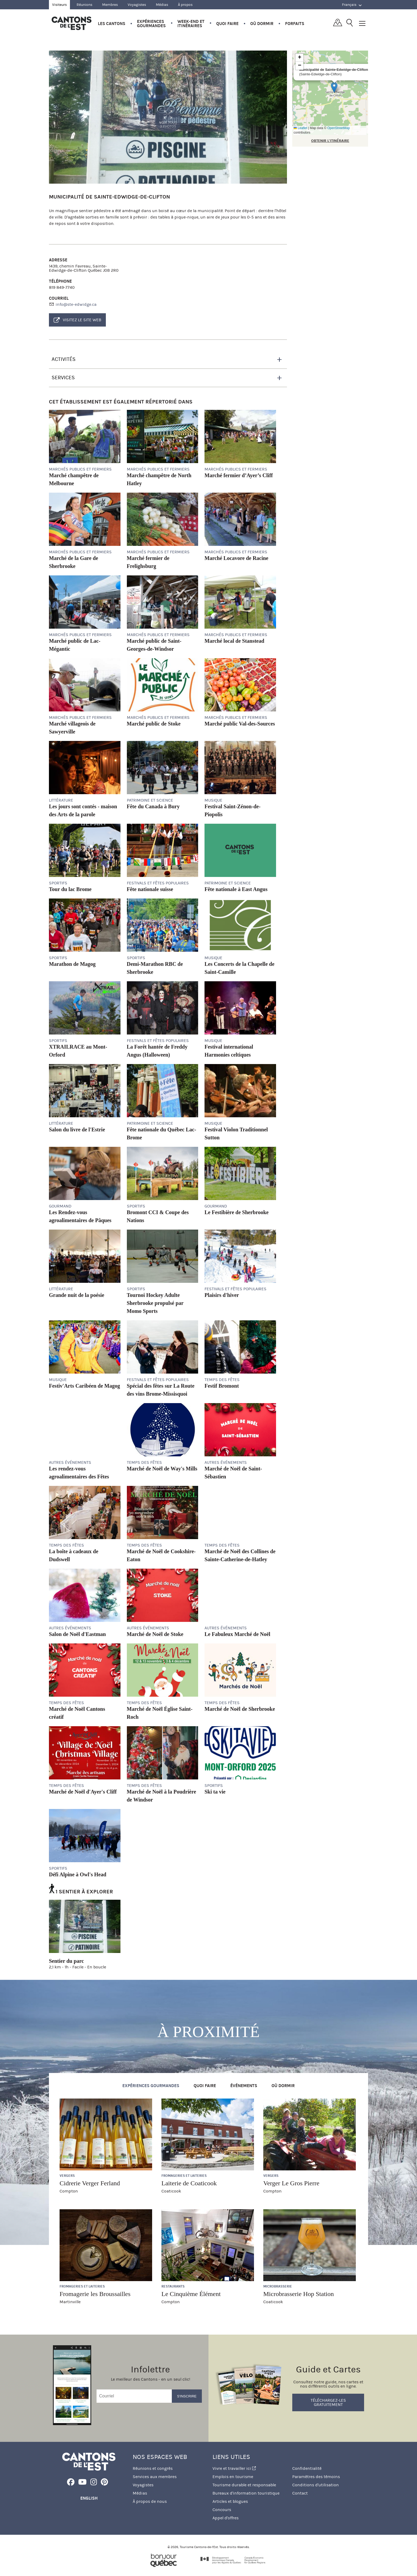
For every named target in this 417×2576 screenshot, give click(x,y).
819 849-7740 (62, 287)
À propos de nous (150, 2501)
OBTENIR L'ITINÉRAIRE (330, 140)
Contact (300, 2493)
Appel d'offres (225, 2517)
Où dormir (261, 23)
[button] (334, 87)
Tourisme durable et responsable (244, 2484)
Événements (243, 2085)
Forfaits (294, 23)
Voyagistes (137, 4)
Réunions (84, 4)
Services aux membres (155, 2476)
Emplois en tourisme (232, 2476)
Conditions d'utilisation (315, 2484)
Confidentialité (307, 2468)
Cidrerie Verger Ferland (90, 2183)
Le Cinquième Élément (191, 2293)
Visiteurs (59, 4)
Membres (110, 4)
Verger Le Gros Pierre (291, 2183)
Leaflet (300, 128)
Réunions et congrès (153, 2468)
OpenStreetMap (338, 128)
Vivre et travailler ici (234, 2468)
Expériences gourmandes (151, 23)
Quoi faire (227, 23)
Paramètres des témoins (316, 2476)
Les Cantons (111, 23)
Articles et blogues (230, 2501)
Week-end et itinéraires (191, 23)
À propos (185, 4)
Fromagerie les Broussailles (95, 2293)
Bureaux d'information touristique (246, 2493)
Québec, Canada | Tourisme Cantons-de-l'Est (71, 23)
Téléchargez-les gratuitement (328, 2402)
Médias (162, 4)
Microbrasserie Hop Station (298, 2293)
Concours (221, 2509)
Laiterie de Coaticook (189, 2183)
